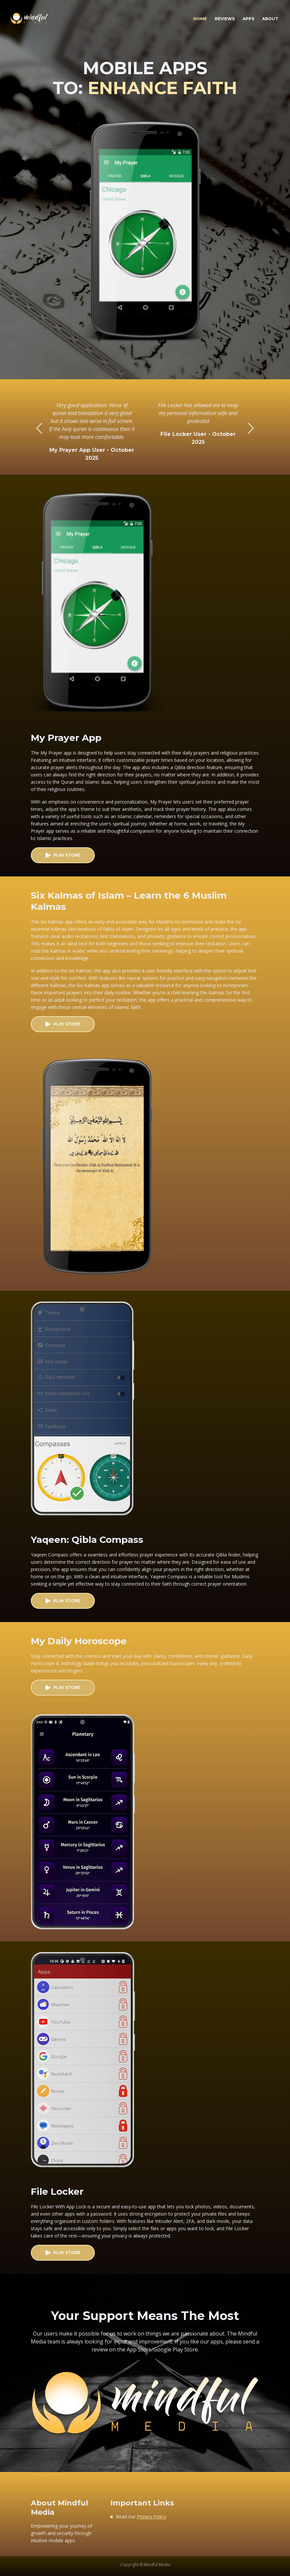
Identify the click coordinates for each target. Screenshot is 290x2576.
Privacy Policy (151, 2516)
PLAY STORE (66, 855)
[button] (250, 428)
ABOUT (270, 18)
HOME (202, 17)
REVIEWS (225, 18)
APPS (248, 18)
